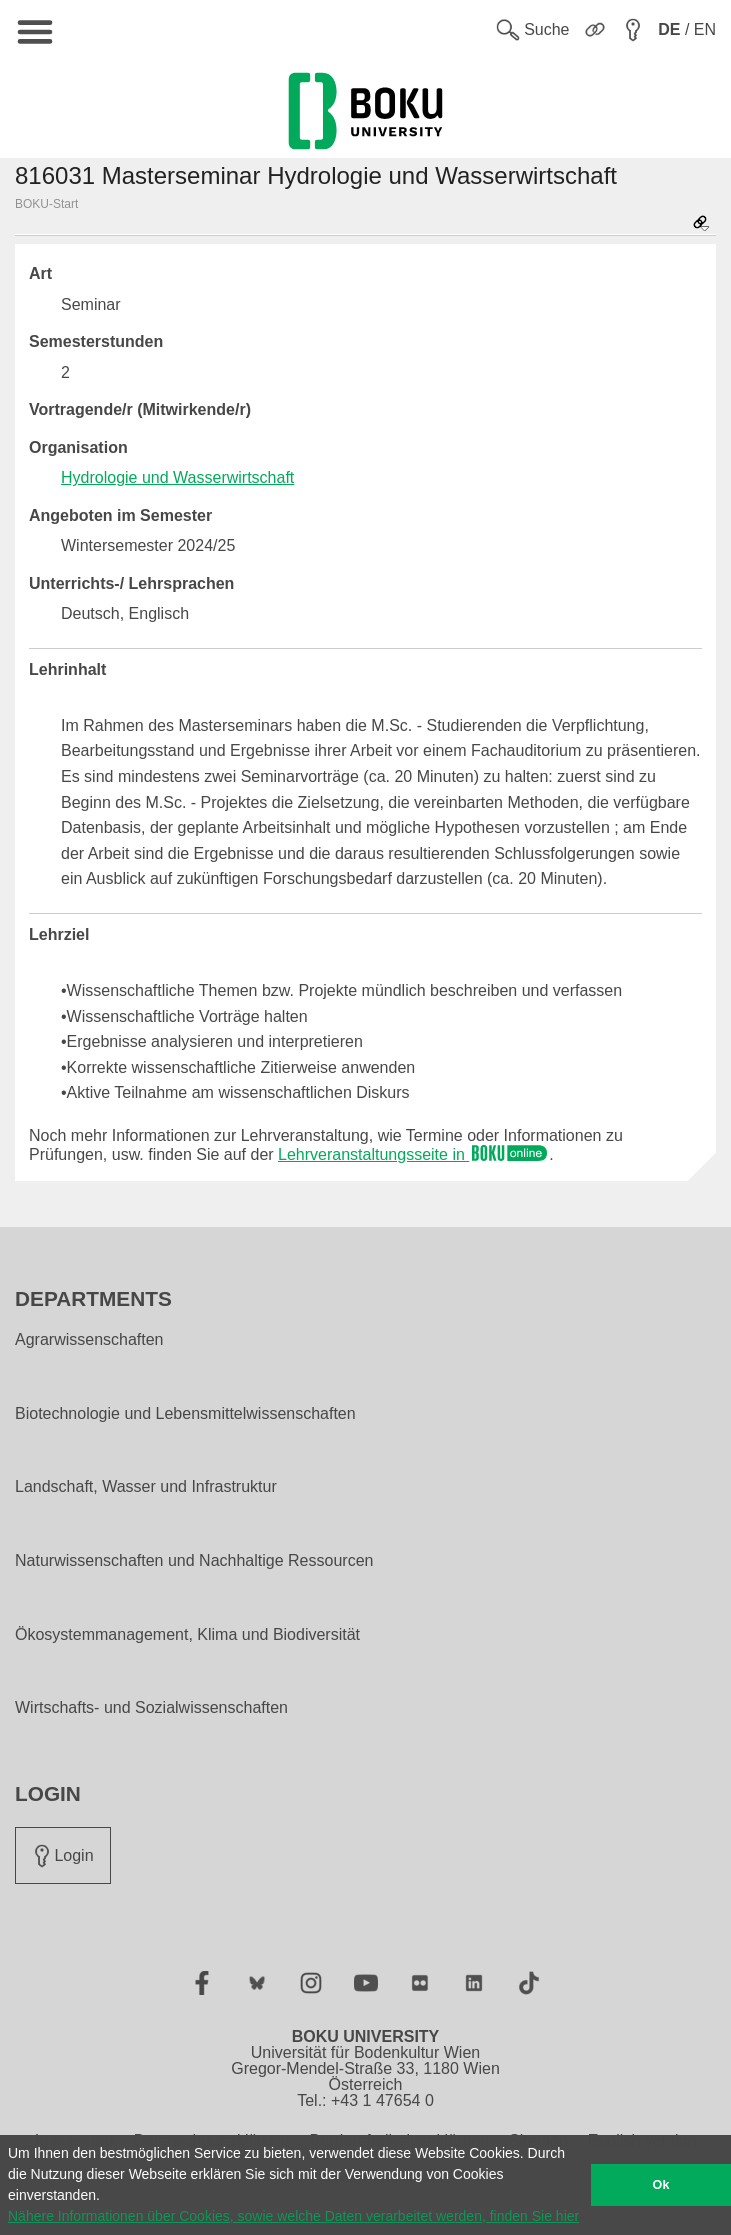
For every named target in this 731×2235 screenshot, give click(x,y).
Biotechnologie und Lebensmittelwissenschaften (185, 1414)
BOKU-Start (46, 204)
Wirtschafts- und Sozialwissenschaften (151, 1708)
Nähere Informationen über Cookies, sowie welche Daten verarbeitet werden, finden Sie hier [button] (293, 2216)
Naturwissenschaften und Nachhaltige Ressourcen (194, 1561)
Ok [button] (661, 2185)
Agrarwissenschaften (89, 1340)
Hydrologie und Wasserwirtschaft (177, 477)
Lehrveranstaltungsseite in (413, 1154)
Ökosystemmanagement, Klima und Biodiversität (187, 1635)
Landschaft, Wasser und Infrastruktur (146, 1487)
